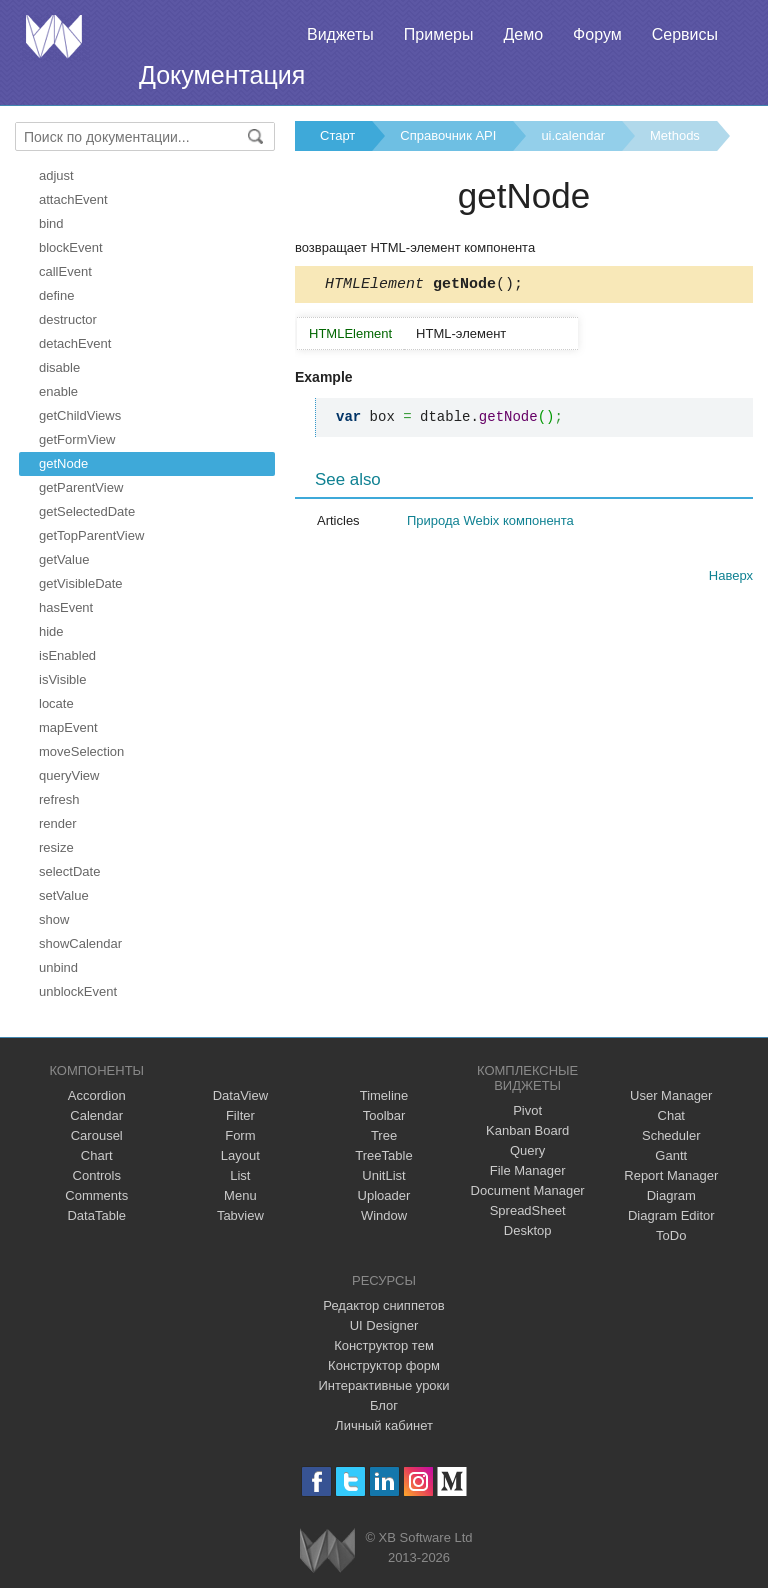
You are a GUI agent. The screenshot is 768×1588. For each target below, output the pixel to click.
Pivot (527, 1110)
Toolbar (384, 1115)
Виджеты (340, 34)
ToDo (671, 1235)
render (58, 823)
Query (527, 1150)
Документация (222, 75)
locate (56, 703)
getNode (63, 463)
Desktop (528, 1230)
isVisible (62, 679)
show (54, 919)
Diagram (671, 1195)
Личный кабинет (384, 1425)
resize (56, 847)
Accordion (97, 1095)
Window (384, 1215)
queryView (69, 775)
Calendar (96, 1115)
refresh (59, 799)
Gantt (671, 1155)
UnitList (383, 1175)
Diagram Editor (671, 1215)
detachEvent (75, 343)
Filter (240, 1115)
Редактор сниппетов (383, 1305)
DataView (240, 1095)
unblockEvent (78, 991)
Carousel (97, 1135)
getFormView (77, 439)
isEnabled (67, 655)
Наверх (731, 578)
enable (58, 391)
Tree (384, 1135)
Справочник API (448, 135)
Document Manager (528, 1190)
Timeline (384, 1095)
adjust (56, 175)
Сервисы (685, 34)
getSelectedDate (87, 511)
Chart (97, 1155)
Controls (97, 1175)
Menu (240, 1195)
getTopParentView (91, 535)
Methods (675, 135)
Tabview (240, 1215)
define (56, 295)
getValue (64, 559)
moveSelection (81, 751)
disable (59, 367)
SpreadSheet (528, 1210)
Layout (240, 1155)
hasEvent (66, 607)
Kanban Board (527, 1130)
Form (240, 1135)
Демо (523, 34)
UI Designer (384, 1325)
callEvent (65, 271)
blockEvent (71, 247)
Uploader (384, 1195)
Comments (96, 1195)
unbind (58, 967)
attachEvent (73, 199)
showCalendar (80, 943)
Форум (597, 34)
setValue (64, 895)
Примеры (439, 34)
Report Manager (671, 1175)
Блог (384, 1405)
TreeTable (383, 1155)
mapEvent (68, 727)
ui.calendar (573, 135)
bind (51, 223)
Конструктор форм (384, 1365)
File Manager (528, 1170)
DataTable (96, 1215)
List (240, 1175)
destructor (68, 319)
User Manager (671, 1095)
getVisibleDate (81, 583)
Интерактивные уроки (383, 1385)
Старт (337, 135)
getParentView (81, 487)
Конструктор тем (384, 1345)
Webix (327, 1550)
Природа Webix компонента (490, 523)
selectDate (69, 871)
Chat (671, 1115)
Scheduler (671, 1135)
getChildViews (80, 415)
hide (51, 631)
